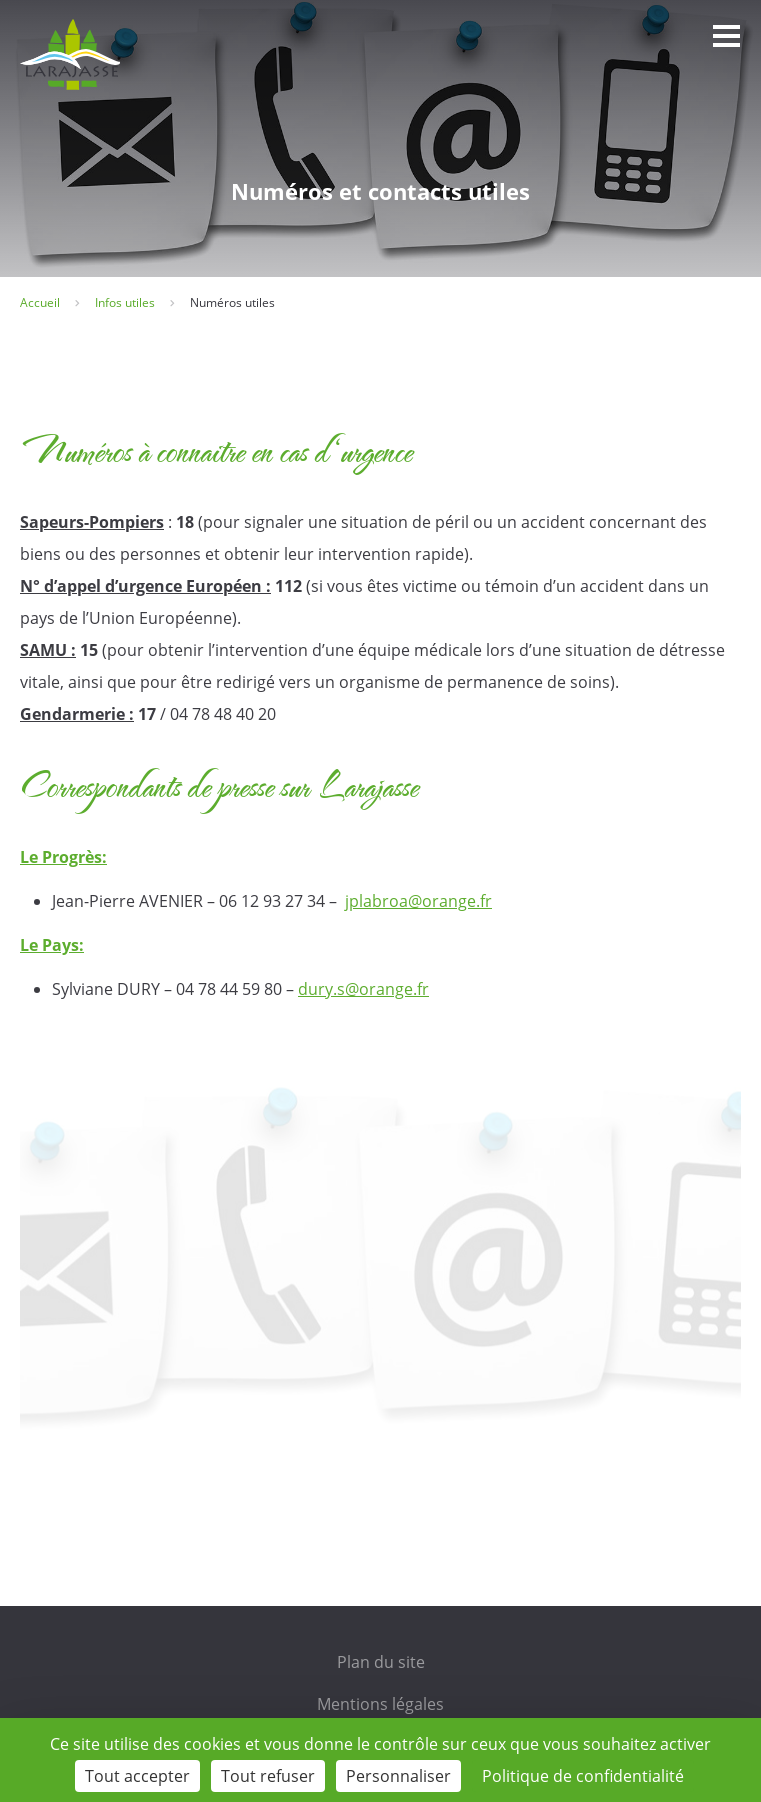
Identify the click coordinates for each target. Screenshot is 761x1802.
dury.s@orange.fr (363, 989)
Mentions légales (380, 1704)
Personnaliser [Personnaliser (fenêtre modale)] (398, 1776)
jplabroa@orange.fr (418, 901)
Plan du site (381, 1662)
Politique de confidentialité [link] (583, 1776)
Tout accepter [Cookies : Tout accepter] (137, 1776)
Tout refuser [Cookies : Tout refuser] (268, 1776)
